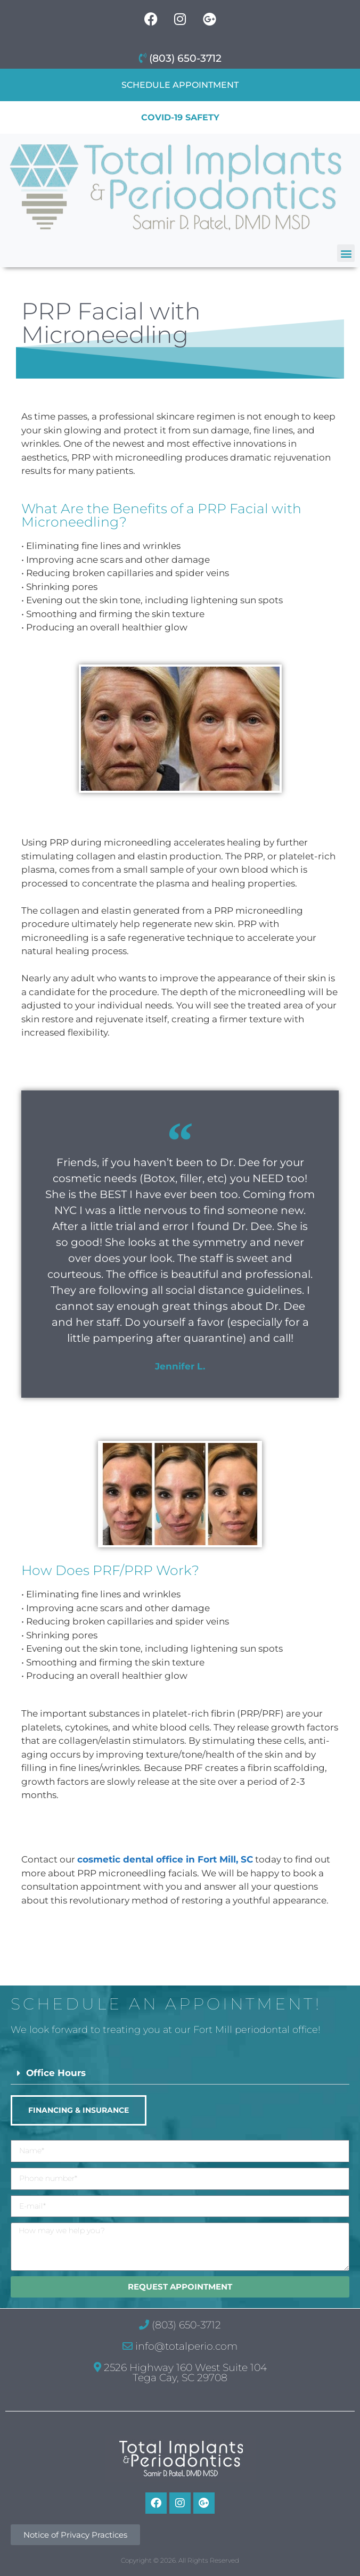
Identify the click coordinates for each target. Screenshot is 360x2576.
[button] (346, 253)
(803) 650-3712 (180, 58)
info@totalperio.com (180, 2346)
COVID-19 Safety (180, 117)
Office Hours (56, 2073)
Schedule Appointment (180, 85)
